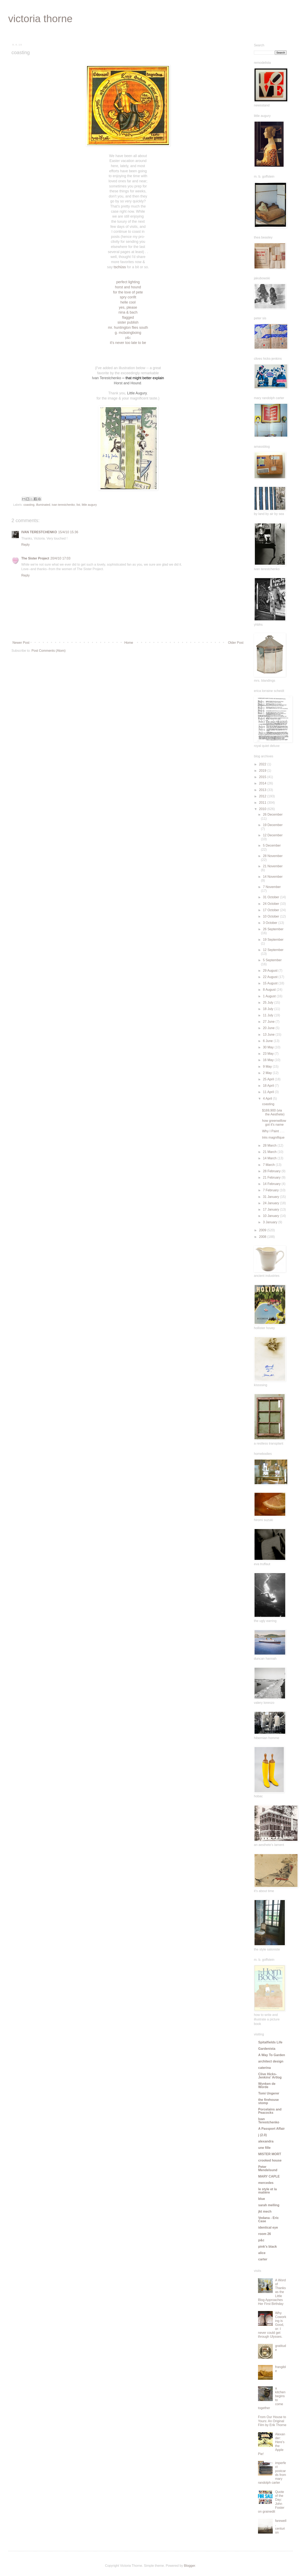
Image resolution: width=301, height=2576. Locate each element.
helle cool (128, 302)
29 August (270, 970)
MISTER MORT (269, 2154)
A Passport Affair (271, 2128)
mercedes (266, 2183)
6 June (268, 1041)
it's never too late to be (128, 343)
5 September (272, 960)
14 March (270, 1158)
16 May (269, 1060)
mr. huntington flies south (128, 327)
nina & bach (128, 312)
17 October (271, 910)
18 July (268, 1009)
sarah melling (268, 2205)
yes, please (128, 307)
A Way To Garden (271, 2055)
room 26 (264, 2234)
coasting (28, 504)
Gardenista (266, 2048)
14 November (273, 876)
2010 (263, 809)
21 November (273, 866)
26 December (273, 814)
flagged (128, 317)
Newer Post (20, 642)
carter (262, 2259)
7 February (271, 1190)
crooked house (270, 2160)
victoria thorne (40, 18)
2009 (263, 1230)
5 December (272, 845)
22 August (270, 977)
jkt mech (265, 2211)
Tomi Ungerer (268, 2093)
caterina (264, 2067)
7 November (272, 887)
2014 (263, 783)
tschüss (120, 267)
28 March (270, 1145)
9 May (268, 1066)
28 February (272, 1171)
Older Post (235, 642)
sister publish (128, 322)
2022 (263, 764)
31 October (271, 897)
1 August (270, 996)
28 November (273, 856)
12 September (273, 950)
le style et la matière (267, 2190)
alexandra (266, 2141)
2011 (263, 802)
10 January (271, 1216)
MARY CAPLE (269, 2176)
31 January (271, 1196)
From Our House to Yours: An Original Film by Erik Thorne (272, 2420)
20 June (269, 1028)
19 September (273, 939)
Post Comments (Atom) (49, 650)
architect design (270, 2061)
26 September (273, 929)
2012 (263, 796)
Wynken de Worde (266, 2085)
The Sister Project (35, 558)
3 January (270, 1222)
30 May (269, 1047)
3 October (270, 922)
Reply (25, 544)
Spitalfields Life (270, 2042)
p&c (261, 2240)
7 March (269, 1164)
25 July (268, 1002)
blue (261, 2198)
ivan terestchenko (63, 504)
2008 (263, 1236)
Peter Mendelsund (267, 2168)
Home (128, 642)
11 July (268, 1015)
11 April (269, 1092)
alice (262, 2253)
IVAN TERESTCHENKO (39, 532)
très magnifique (273, 1137)
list (78, 504)
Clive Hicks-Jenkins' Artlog (270, 2075)
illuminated (43, 504)
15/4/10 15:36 (68, 532)
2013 (263, 790)
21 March (270, 1152)
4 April (268, 1098)
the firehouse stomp (268, 2101)
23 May (269, 1053)
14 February (272, 1184)
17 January (271, 1209)
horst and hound (128, 287)
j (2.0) (262, 2135)
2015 (263, 777)
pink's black (267, 2246)
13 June (269, 1034)
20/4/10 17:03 (60, 558)
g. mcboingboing (128, 333)
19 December (273, 825)
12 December (273, 835)
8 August (270, 989)
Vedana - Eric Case (268, 2219)
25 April (269, 1079)
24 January (271, 1203)
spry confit (128, 297)
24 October (271, 903)
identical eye (268, 2227)
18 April (269, 1085)
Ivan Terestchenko (268, 2120)
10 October (271, 916)
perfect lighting (128, 282)
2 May (268, 1073)
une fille (264, 2147)
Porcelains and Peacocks (270, 2111)
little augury (89, 504)
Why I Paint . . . (273, 1131)
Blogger (189, 2565)
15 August (270, 983)
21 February (272, 1177)
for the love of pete (128, 292)
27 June (269, 1021)
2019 (263, 770)
